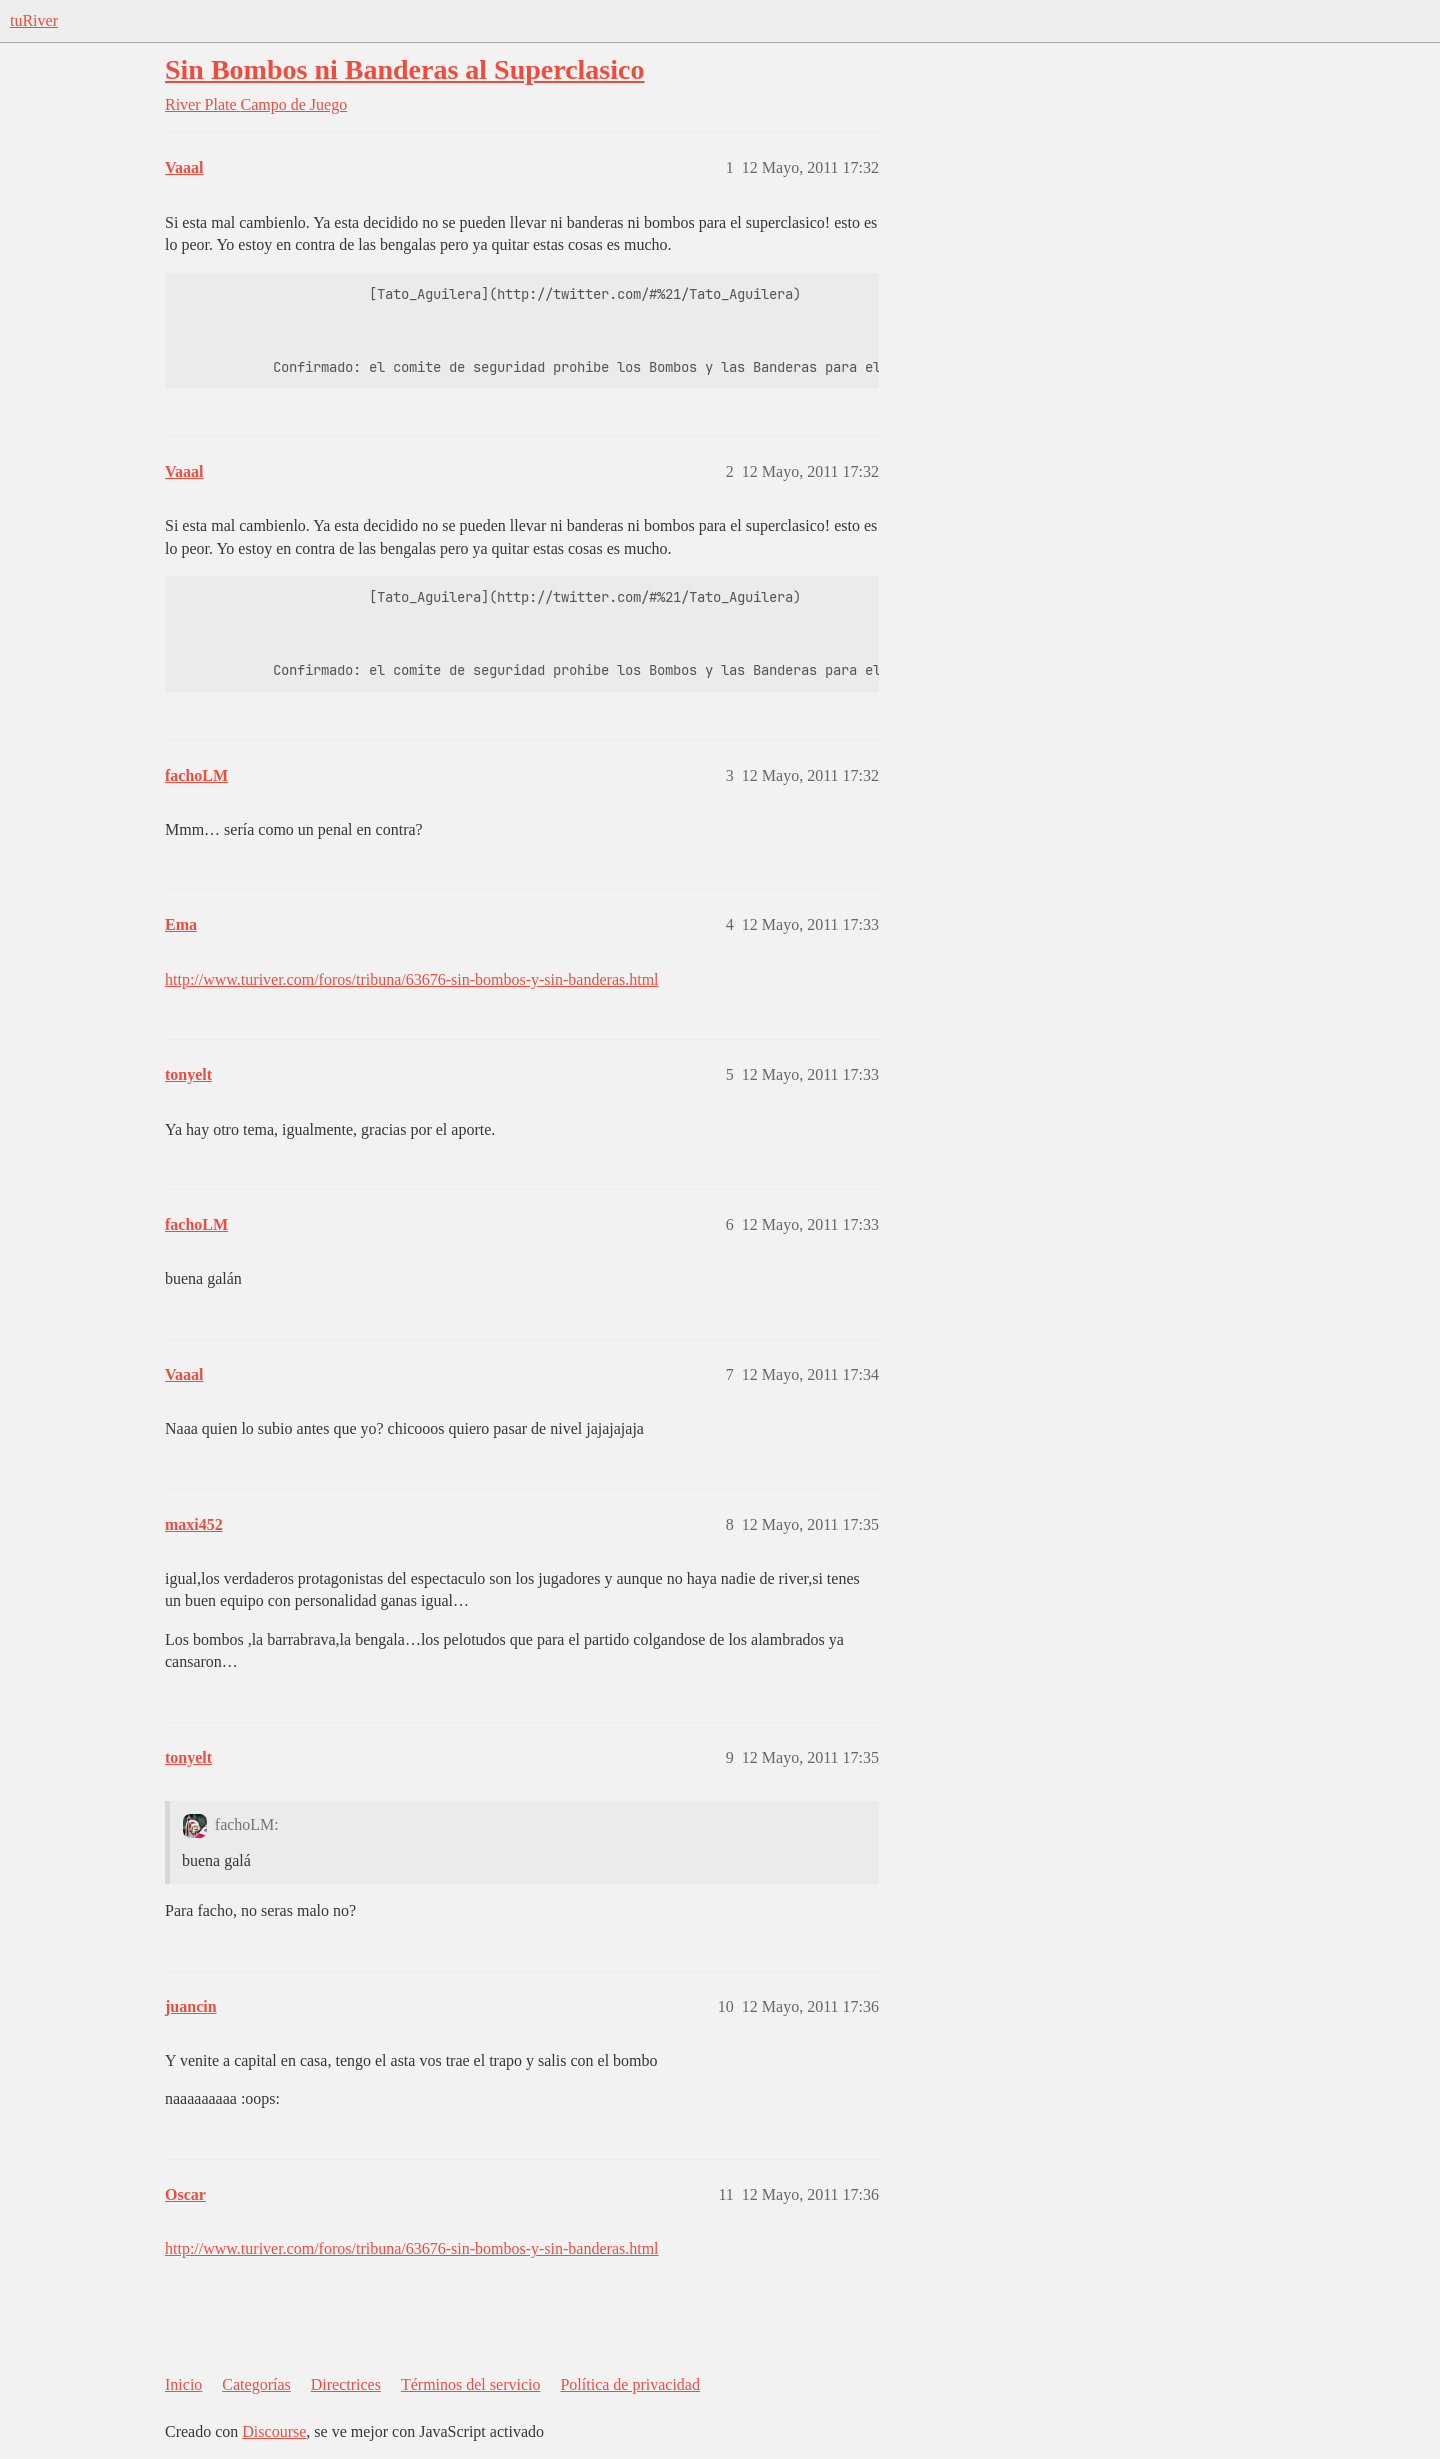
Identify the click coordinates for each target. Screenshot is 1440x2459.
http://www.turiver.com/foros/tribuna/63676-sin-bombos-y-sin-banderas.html (412, 979)
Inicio (183, 2384)
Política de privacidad (630, 2384)
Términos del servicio (471, 2384)
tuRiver (34, 20)
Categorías (256, 2384)
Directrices (346, 2384)
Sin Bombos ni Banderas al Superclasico (404, 69)
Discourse (274, 2431)
